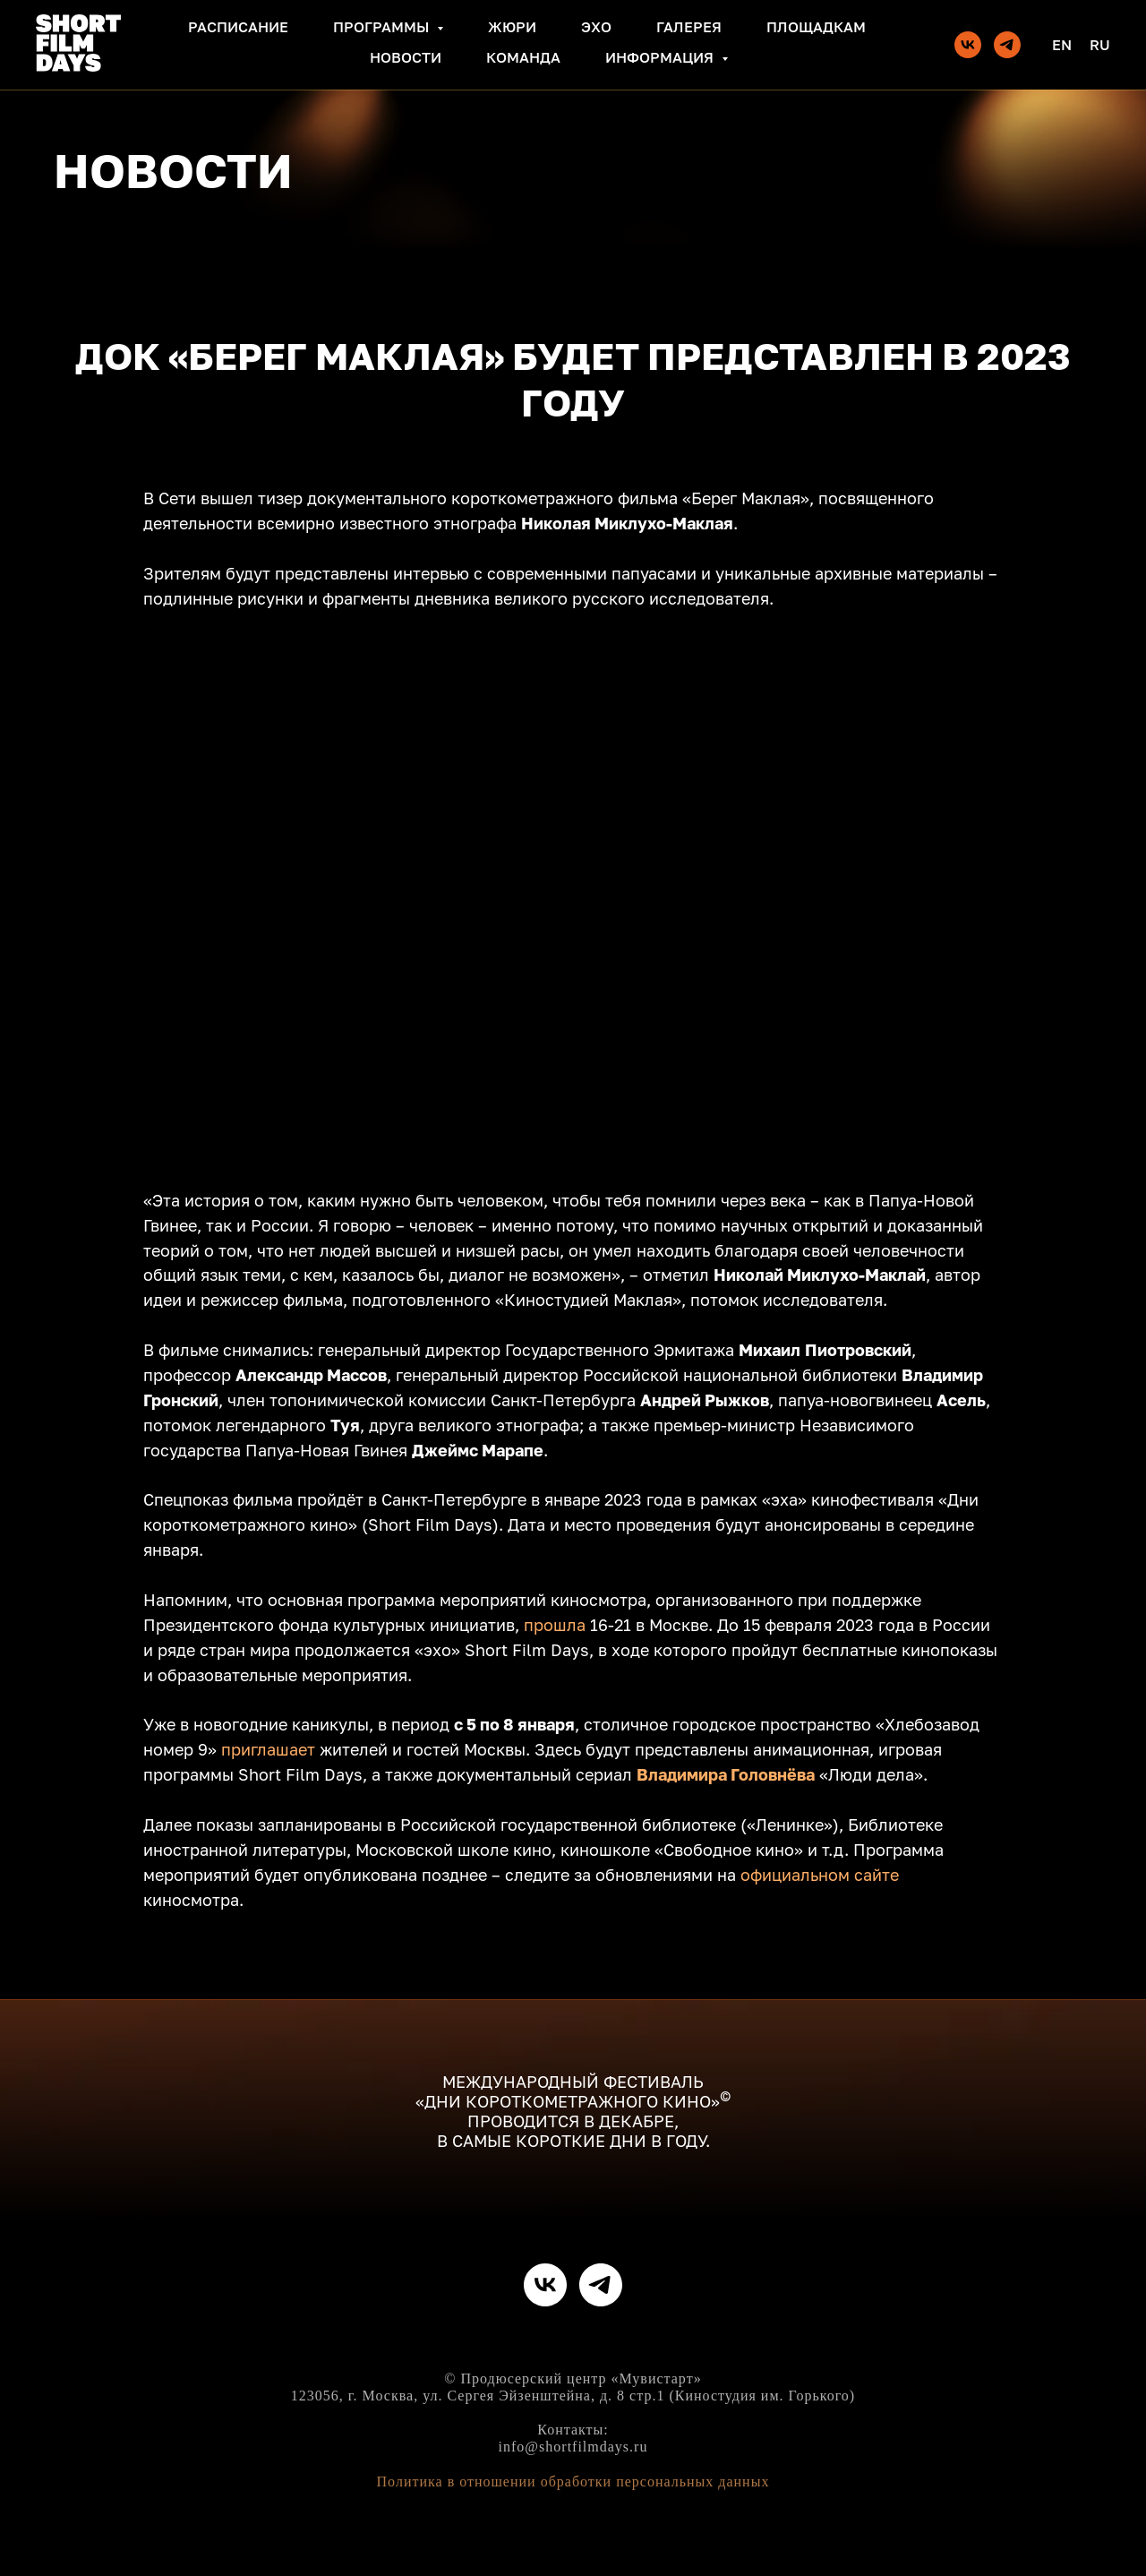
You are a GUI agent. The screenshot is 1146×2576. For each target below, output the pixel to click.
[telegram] (1007, 44)
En (1062, 45)
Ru (1100, 45)
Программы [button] (382, 27)
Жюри (512, 27)
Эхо (596, 27)
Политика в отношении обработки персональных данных (573, 2481)
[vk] (967, 44)
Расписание (238, 27)
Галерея (689, 27)
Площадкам (816, 27)
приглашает (268, 1749)
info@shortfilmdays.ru (573, 2446)
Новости (405, 57)
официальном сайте (819, 1875)
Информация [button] (661, 57)
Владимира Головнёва (726, 1774)
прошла (555, 1625)
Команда (523, 57)
